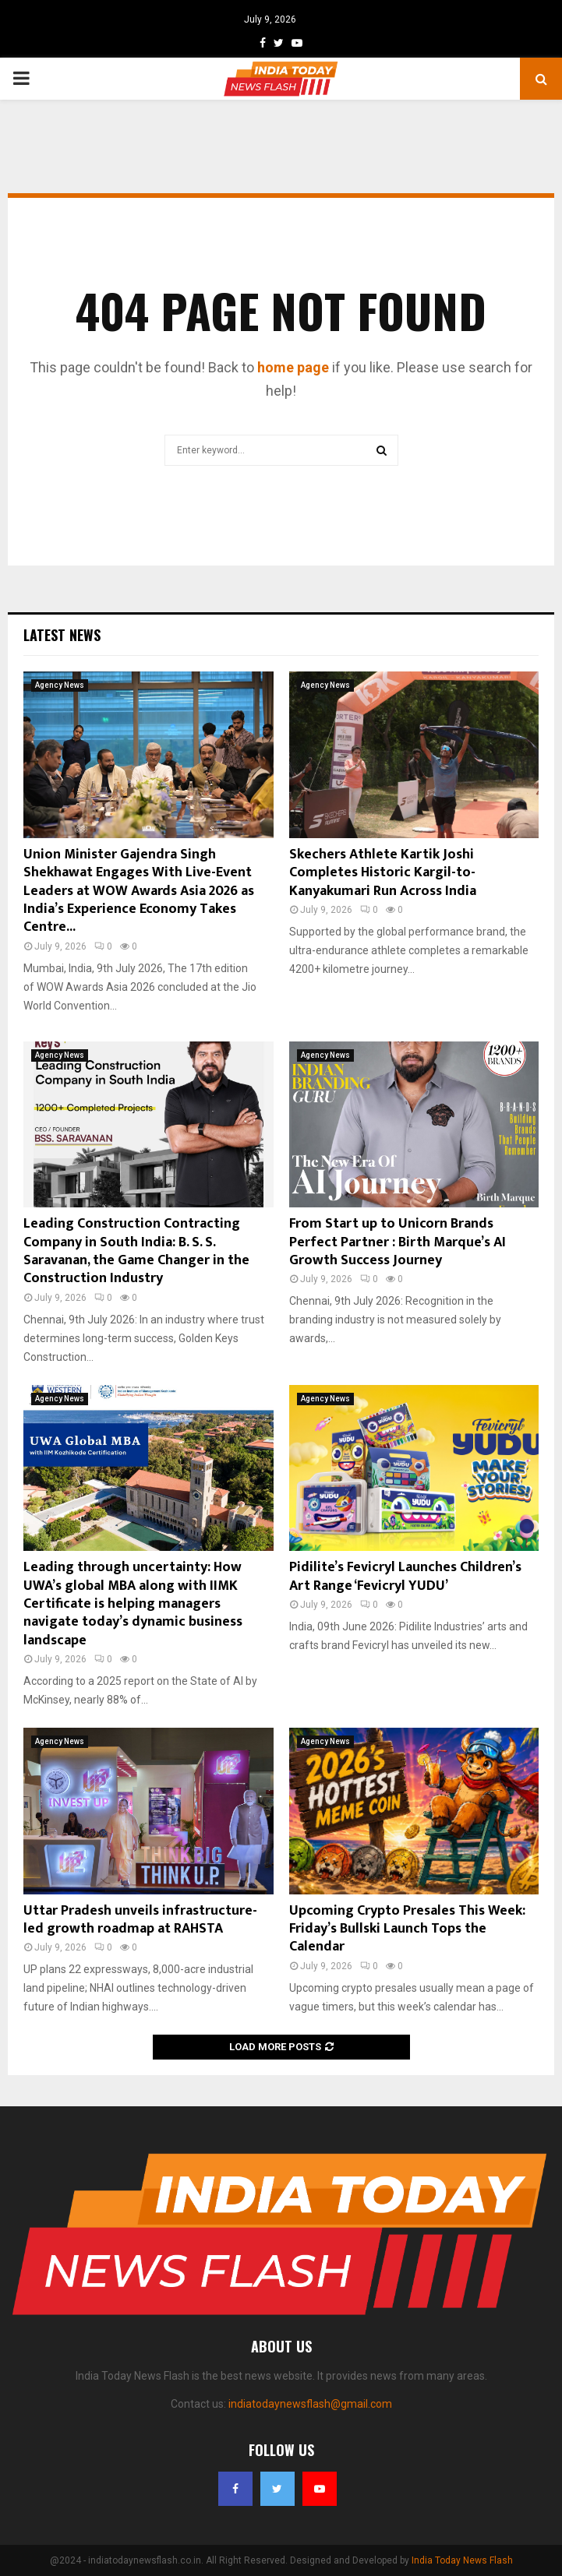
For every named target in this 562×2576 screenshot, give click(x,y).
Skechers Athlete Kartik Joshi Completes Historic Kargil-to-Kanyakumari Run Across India (382, 873)
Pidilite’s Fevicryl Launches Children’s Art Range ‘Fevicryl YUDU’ (405, 1576)
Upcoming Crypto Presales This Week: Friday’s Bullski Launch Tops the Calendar (407, 1929)
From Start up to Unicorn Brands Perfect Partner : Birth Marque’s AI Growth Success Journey (397, 1242)
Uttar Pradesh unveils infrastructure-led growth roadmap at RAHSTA (140, 1919)
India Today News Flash (462, 2560)
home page (293, 367)
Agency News (59, 685)
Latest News (62, 635)
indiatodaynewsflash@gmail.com (310, 2404)
